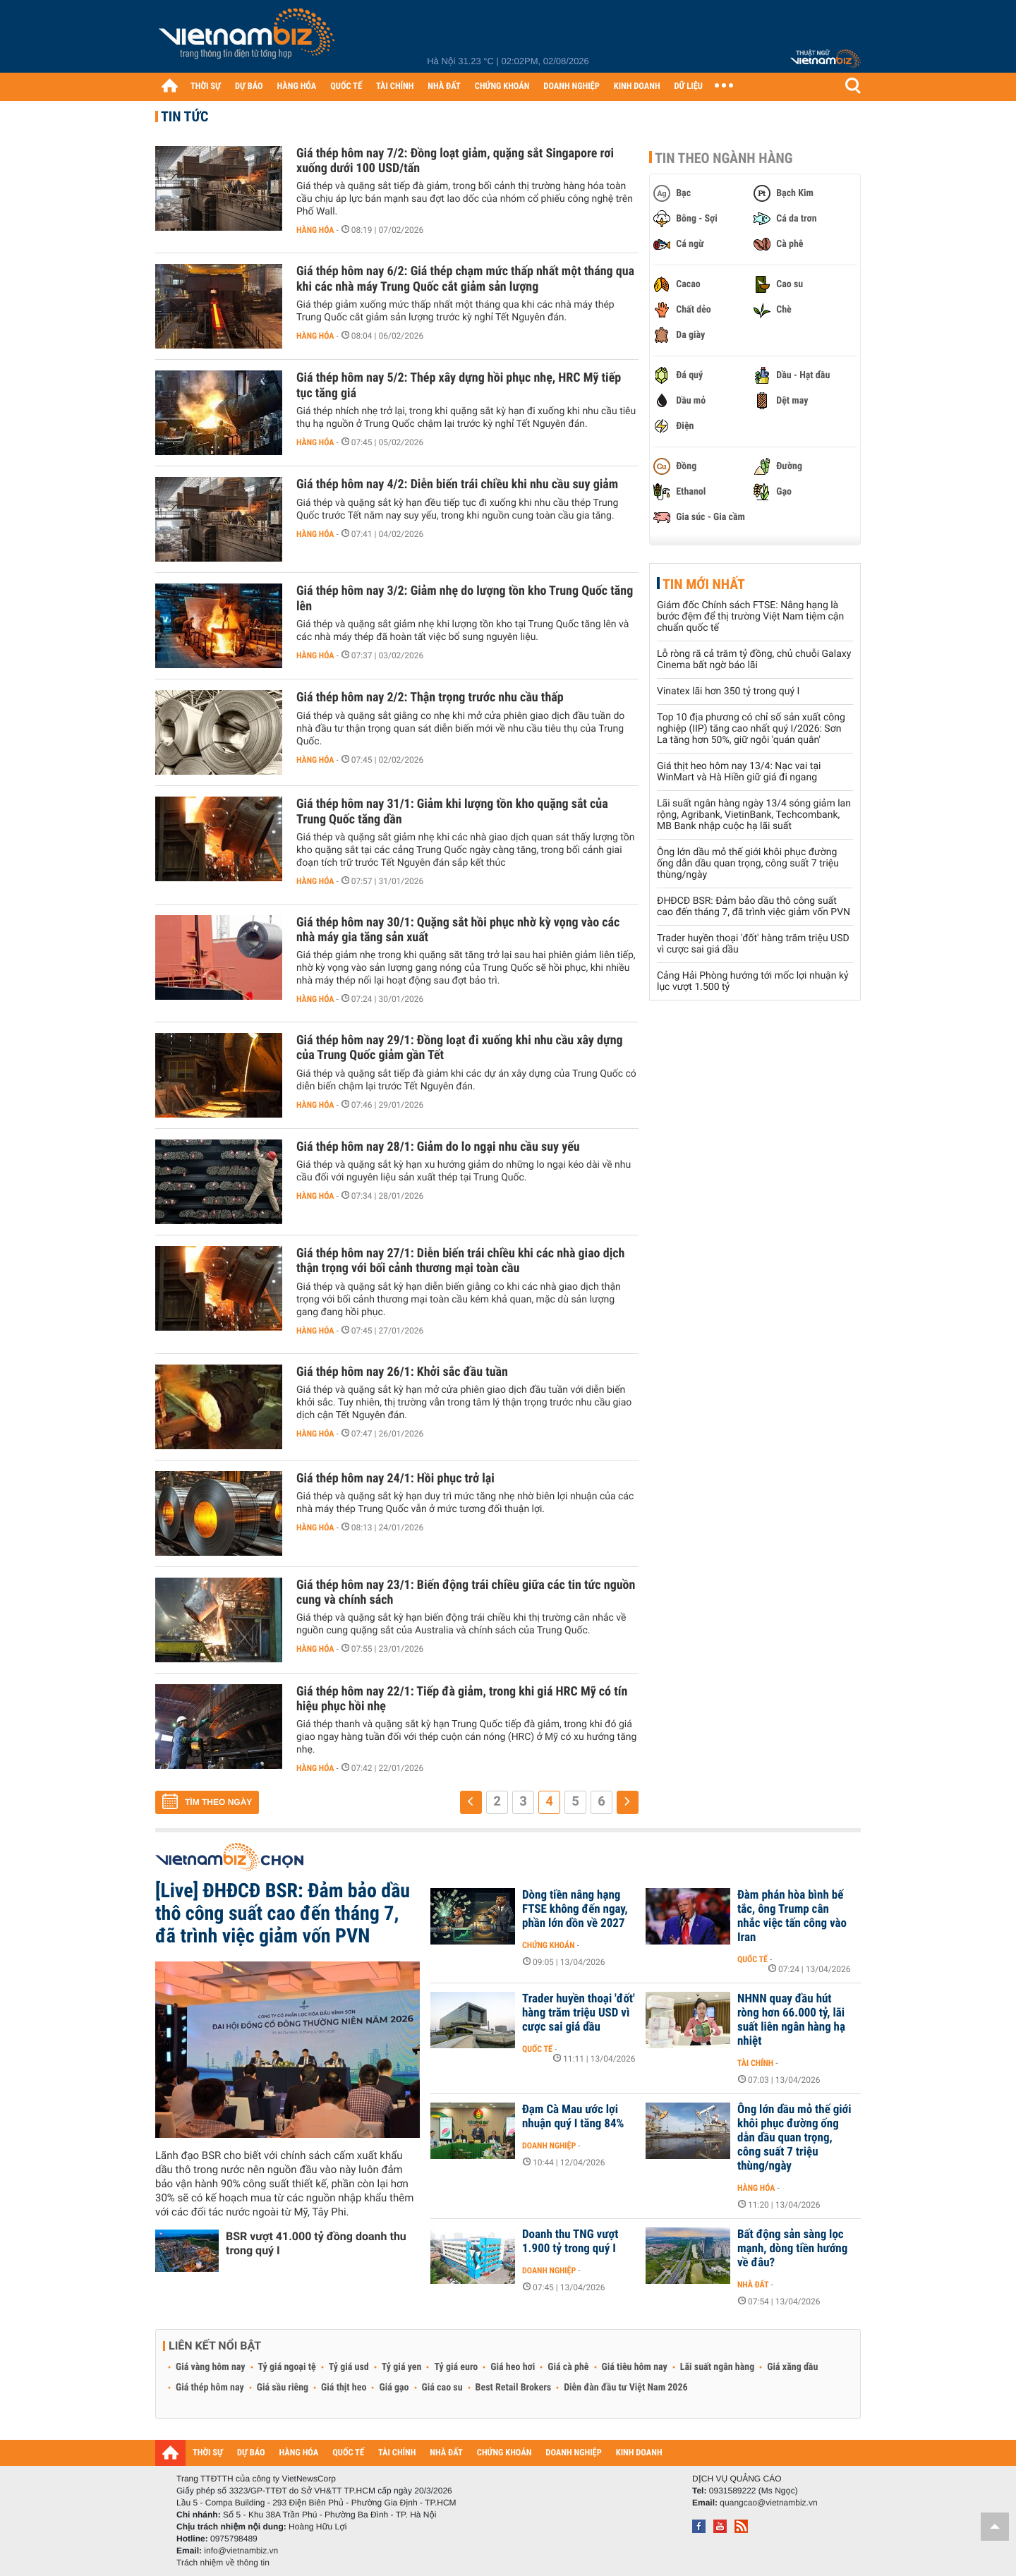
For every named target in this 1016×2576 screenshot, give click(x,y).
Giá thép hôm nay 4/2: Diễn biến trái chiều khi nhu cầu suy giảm (457, 484)
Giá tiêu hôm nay (634, 2367)
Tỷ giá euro (456, 2367)
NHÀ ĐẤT (444, 86)
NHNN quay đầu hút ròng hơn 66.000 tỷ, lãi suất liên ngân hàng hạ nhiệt (791, 2020)
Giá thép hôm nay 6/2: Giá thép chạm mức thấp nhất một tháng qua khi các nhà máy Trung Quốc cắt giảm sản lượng (465, 279)
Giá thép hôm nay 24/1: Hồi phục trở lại (395, 1478)
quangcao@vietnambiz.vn (768, 2503)
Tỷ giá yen (402, 2367)
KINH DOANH (637, 86)
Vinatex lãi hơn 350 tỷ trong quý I (728, 691)
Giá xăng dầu (792, 2367)
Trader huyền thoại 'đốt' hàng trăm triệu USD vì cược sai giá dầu (578, 2013)
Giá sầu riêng (282, 2388)
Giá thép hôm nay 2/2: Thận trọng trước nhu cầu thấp (430, 697)
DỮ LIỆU (689, 86)
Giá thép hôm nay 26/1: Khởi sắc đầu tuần (402, 1372)
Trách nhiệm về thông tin (223, 2563)
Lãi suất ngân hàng (717, 2367)
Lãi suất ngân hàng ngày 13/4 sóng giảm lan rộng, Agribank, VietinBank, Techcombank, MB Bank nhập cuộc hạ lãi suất (754, 815)
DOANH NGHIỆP (571, 86)
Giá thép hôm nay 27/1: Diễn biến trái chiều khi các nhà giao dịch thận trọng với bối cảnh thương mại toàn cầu (460, 1261)
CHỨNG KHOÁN (502, 86)
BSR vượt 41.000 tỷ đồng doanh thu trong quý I (316, 2243)
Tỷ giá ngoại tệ (287, 2367)
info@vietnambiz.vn (241, 2551)
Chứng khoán (548, 1945)
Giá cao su (442, 2388)
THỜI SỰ (205, 86)
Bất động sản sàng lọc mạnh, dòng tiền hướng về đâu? (792, 2248)
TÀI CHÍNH (394, 86)
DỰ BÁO (249, 86)
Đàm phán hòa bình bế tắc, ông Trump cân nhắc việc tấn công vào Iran (792, 1916)
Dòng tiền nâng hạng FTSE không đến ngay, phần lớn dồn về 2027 (575, 1909)
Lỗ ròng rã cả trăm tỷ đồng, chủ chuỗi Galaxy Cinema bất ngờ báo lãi (754, 659)
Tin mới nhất (704, 584)
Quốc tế (752, 1959)
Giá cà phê (568, 2367)
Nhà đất (753, 2285)
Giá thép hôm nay (210, 2388)
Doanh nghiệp (549, 2146)
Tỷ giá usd (349, 2367)
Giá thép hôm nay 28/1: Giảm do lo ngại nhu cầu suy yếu (438, 1146)
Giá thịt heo (343, 2388)
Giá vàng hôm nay (211, 2367)
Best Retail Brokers (514, 2388)
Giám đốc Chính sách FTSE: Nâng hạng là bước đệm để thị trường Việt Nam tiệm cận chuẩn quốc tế (750, 617)
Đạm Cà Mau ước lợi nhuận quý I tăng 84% (573, 2117)
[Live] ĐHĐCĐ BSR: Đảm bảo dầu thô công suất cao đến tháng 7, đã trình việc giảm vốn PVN (282, 1913)
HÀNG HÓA (297, 86)
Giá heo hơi (512, 2367)
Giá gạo (394, 2388)
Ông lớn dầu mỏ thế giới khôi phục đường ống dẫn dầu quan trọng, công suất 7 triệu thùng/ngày (748, 864)
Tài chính (755, 2063)
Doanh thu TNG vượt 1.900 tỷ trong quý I (570, 2241)
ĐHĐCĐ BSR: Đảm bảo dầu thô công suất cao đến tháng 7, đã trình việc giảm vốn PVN (753, 906)
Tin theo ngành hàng (724, 158)
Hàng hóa (315, 230)
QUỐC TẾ (346, 86)
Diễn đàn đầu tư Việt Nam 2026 (625, 2388)
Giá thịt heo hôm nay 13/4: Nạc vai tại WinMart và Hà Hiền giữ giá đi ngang (739, 772)
